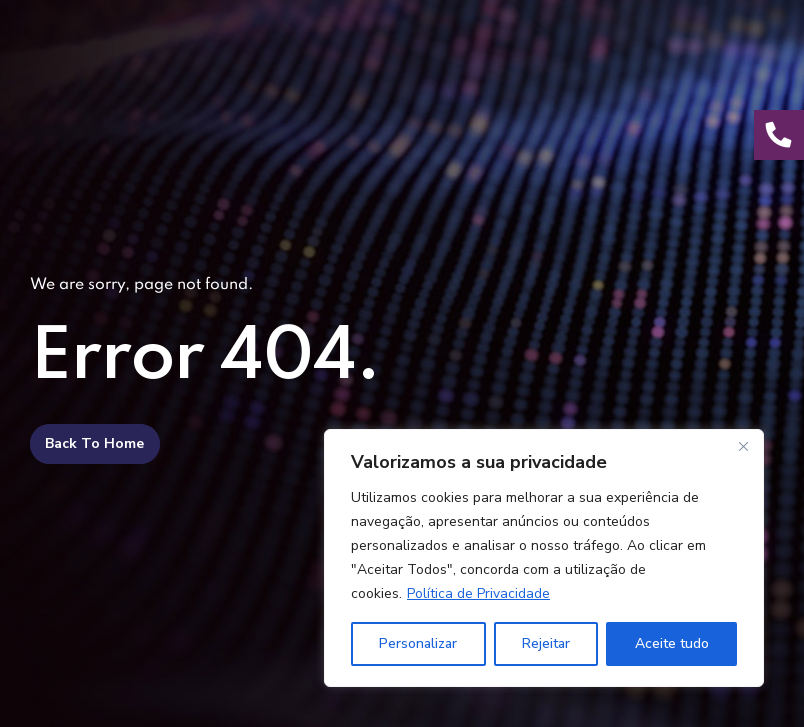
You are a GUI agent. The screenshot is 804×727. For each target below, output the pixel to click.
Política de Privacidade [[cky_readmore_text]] (478, 593)
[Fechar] (743, 446)
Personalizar (418, 643)
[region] (544, 558)
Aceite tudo (672, 643)
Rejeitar (546, 643)
